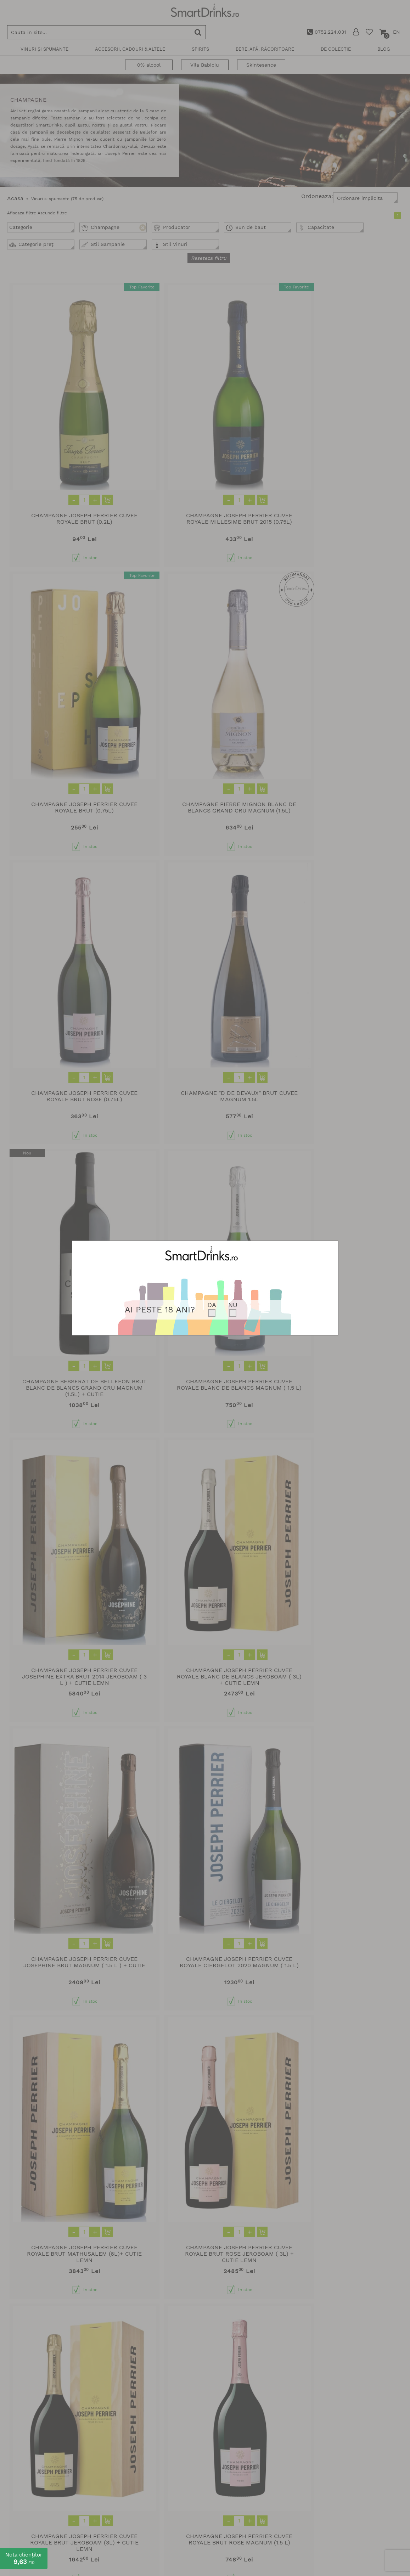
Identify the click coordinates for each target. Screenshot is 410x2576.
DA (211, 1305)
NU (232, 1305)
